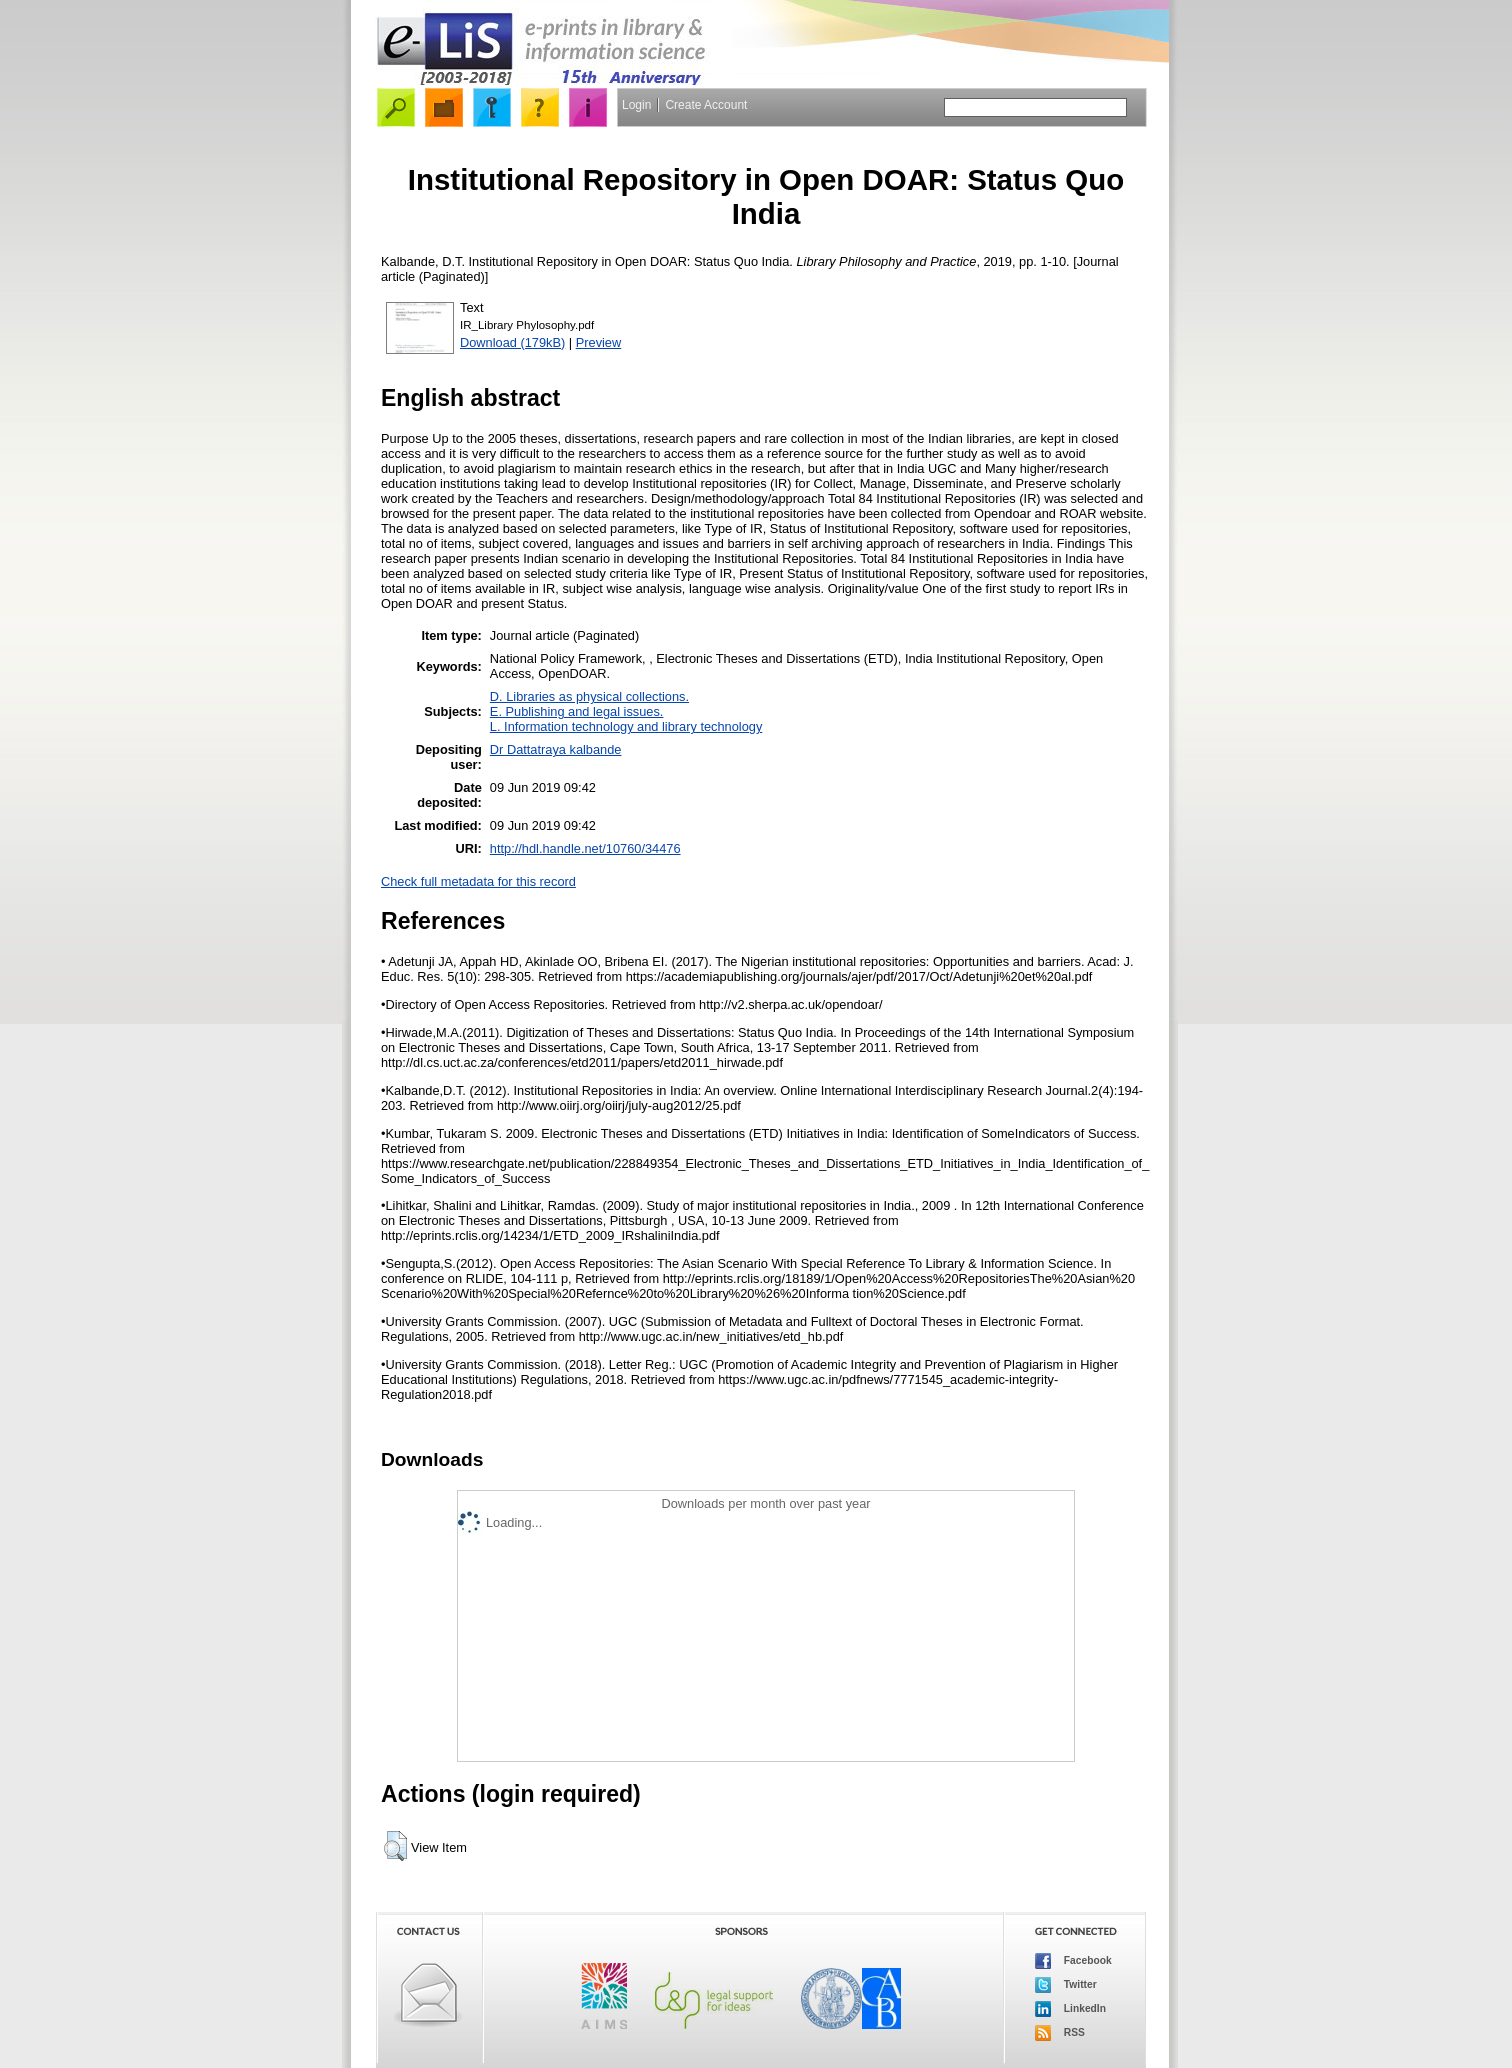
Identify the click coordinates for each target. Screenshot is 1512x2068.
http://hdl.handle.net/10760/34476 (585, 848)
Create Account (706, 105)
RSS (1060, 2033)
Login (636, 105)
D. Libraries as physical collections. (589, 696)
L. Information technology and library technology (626, 726)
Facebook (1073, 1961)
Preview (599, 342)
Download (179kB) (512, 342)
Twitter (1066, 1985)
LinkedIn (1070, 2009)
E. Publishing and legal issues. (577, 711)
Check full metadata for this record (478, 881)
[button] (395, 1846)
